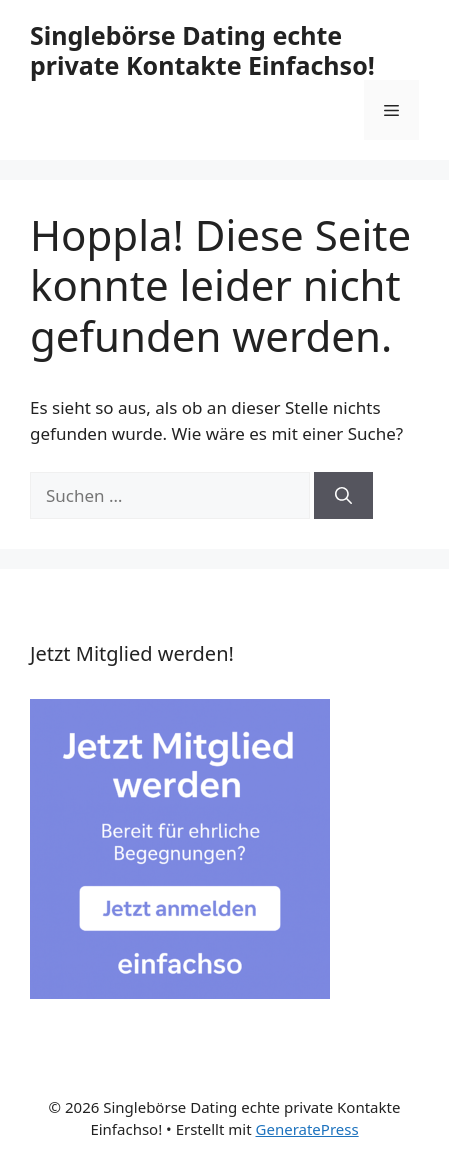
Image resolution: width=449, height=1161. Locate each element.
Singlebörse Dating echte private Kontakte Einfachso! (202, 50)
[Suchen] (343, 496)
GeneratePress (307, 1129)
